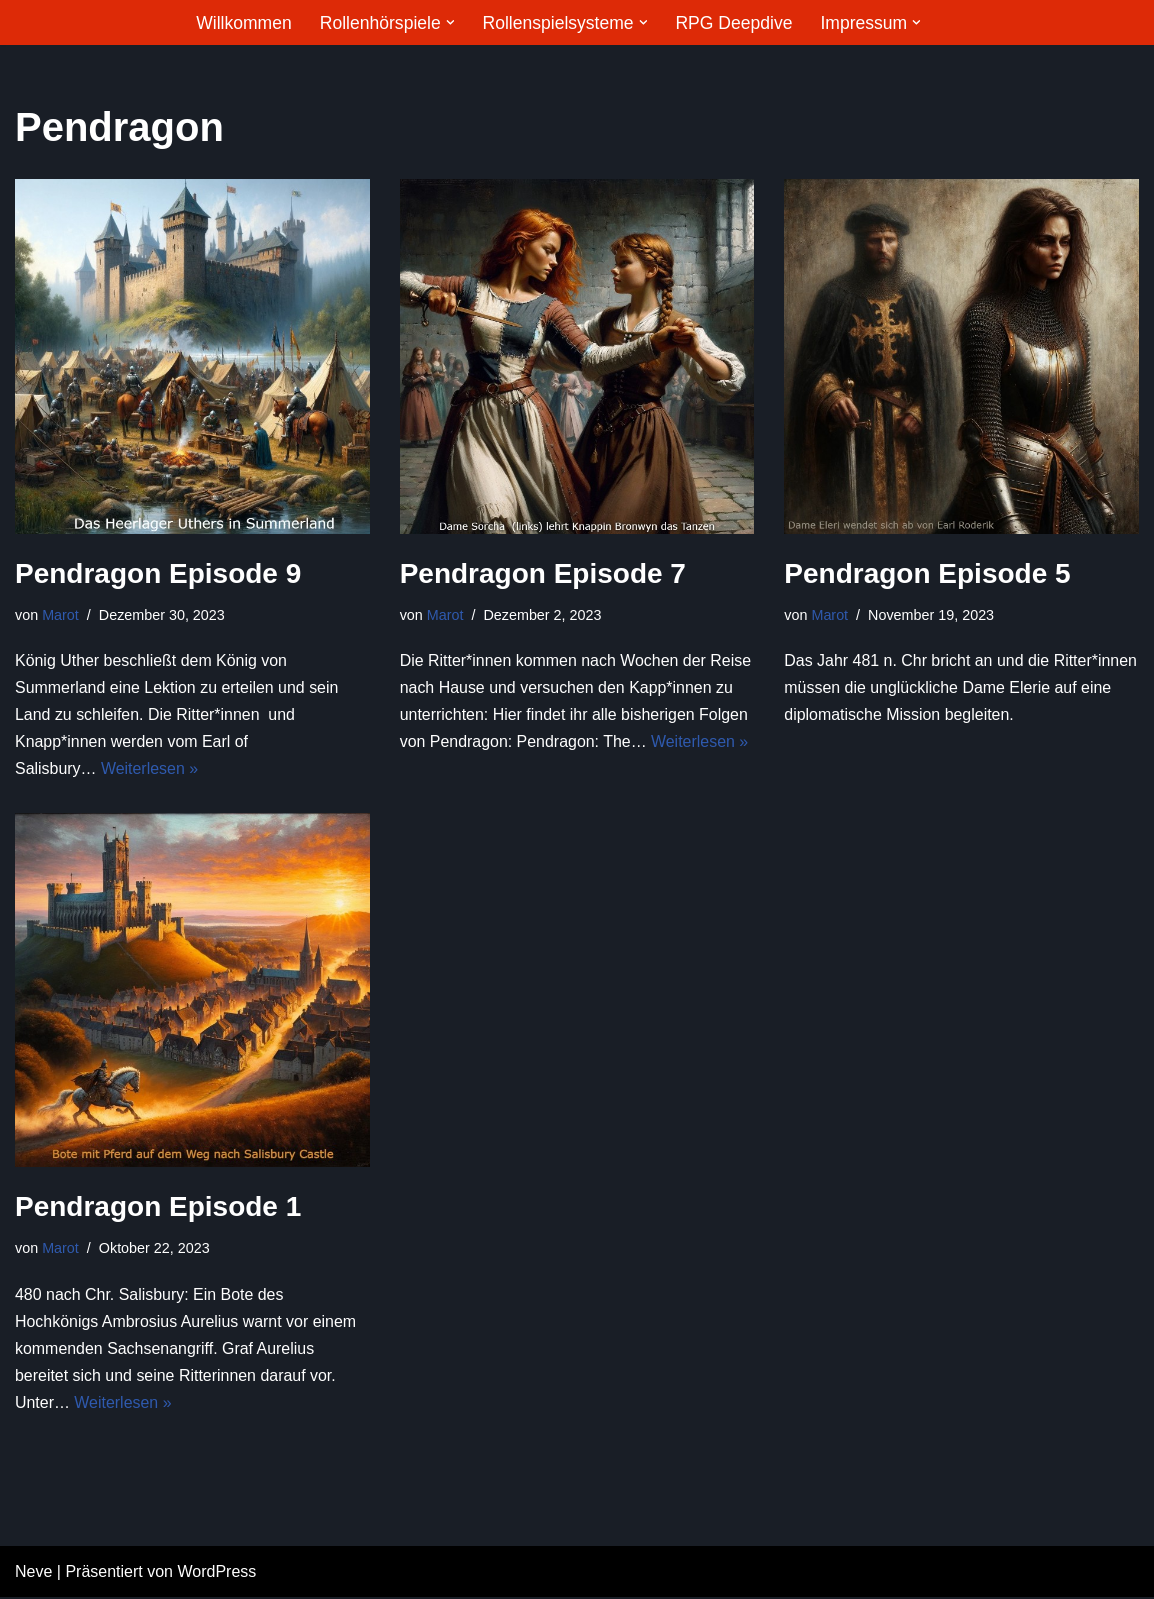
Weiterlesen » (150, 769)
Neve (33, 1573)
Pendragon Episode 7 (543, 573)
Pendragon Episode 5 (927, 573)
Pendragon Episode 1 (158, 1207)
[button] (449, 22)
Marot (60, 615)
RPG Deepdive (733, 23)
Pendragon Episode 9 (158, 573)
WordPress (216, 1573)
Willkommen (243, 23)
